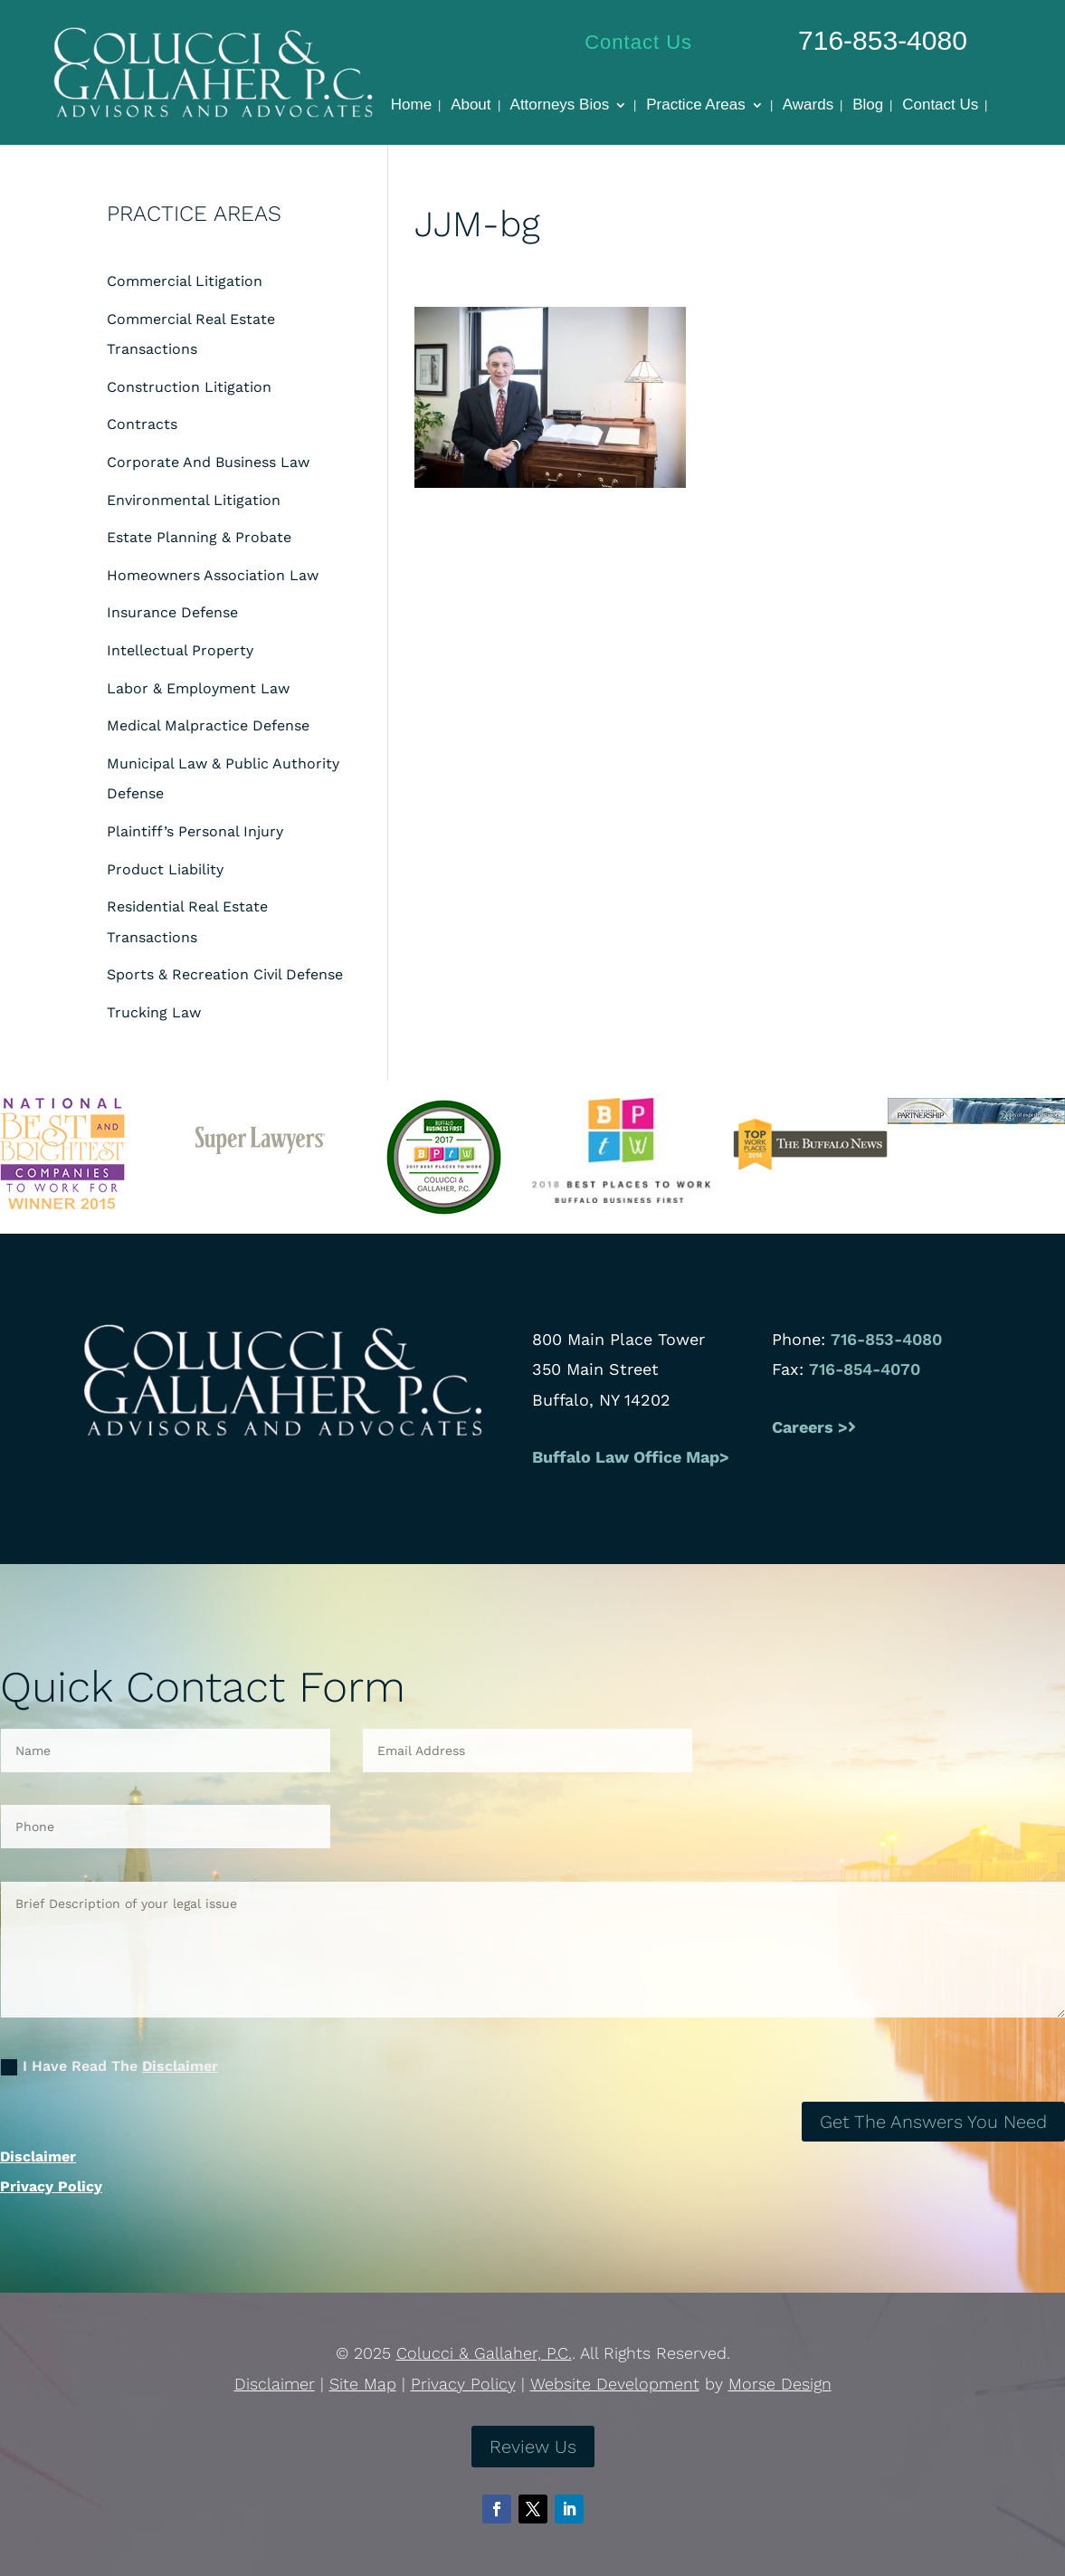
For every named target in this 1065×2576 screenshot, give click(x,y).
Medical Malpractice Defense (208, 725)
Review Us (533, 2446)
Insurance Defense (172, 612)
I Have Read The (109, 2066)
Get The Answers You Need (933, 2121)
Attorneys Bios (560, 106)
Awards (808, 106)
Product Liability (165, 869)
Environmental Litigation (194, 500)
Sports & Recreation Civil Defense (225, 974)
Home (411, 106)
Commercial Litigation (184, 281)
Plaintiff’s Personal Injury (195, 831)
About (470, 106)
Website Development (614, 2383)
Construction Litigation (189, 387)
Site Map (362, 2383)
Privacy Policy (51, 2186)
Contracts (142, 424)
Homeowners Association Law (213, 575)
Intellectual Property (180, 650)
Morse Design (780, 2383)
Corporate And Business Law (208, 462)
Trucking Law (154, 1012)
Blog (867, 106)
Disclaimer (180, 2066)
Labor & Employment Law (198, 688)
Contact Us (638, 42)
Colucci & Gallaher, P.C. (484, 2352)
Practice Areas (696, 106)
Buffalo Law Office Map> (633, 1456)
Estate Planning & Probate (199, 537)
